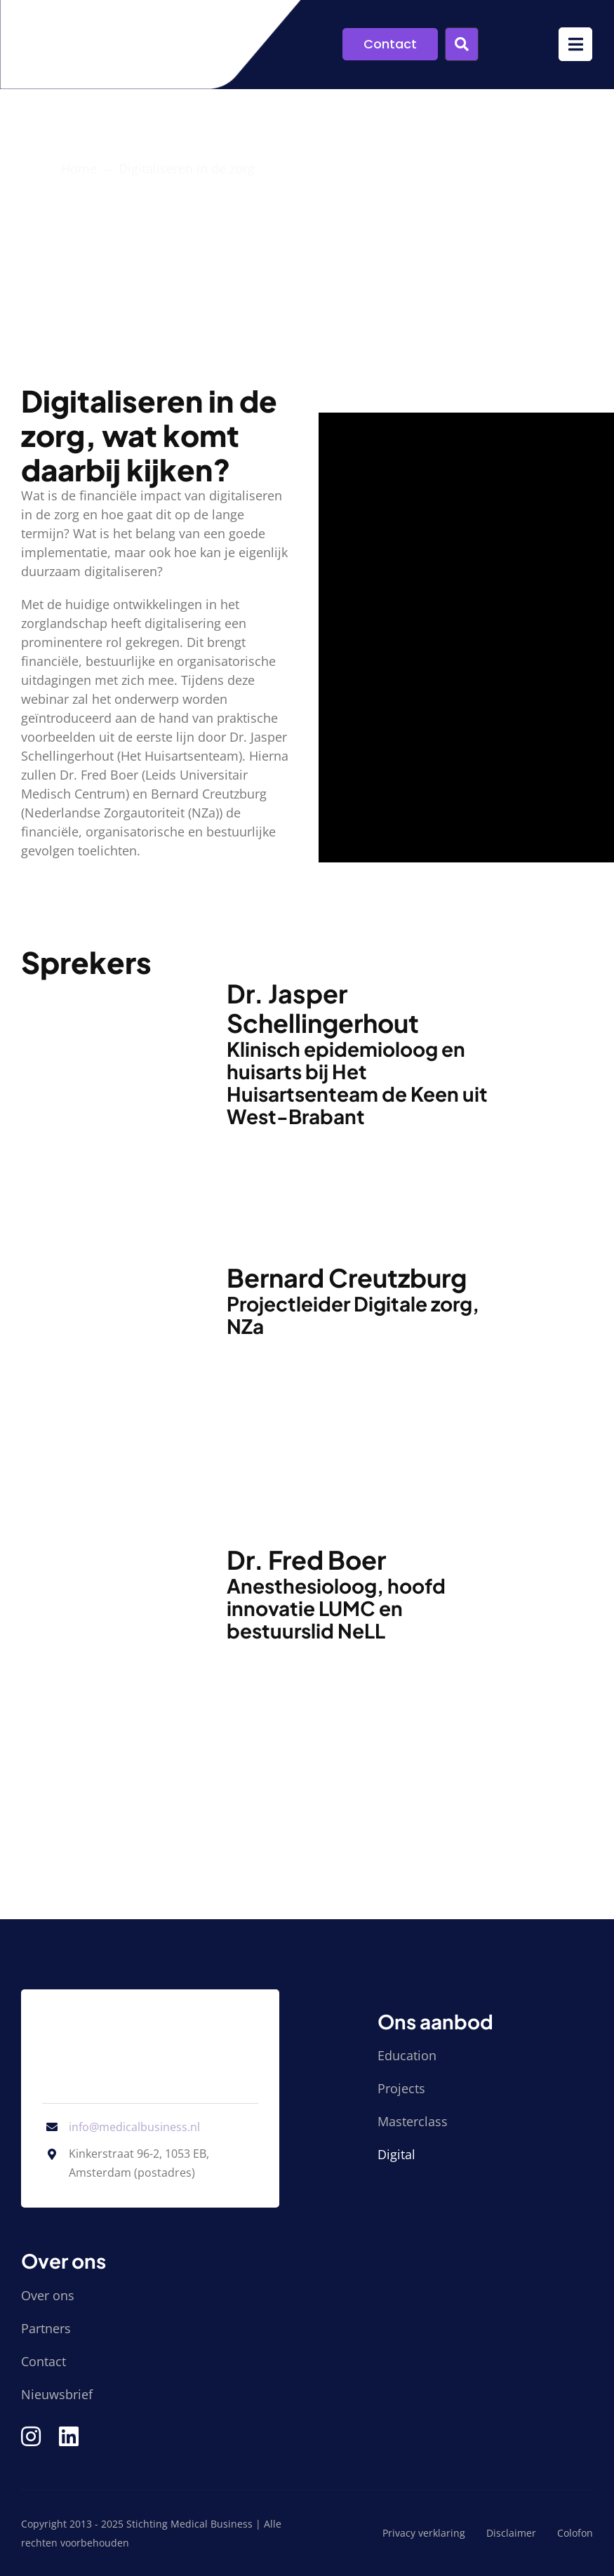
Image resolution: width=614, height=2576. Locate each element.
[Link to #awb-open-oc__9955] (462, 44)
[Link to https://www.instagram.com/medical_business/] (31, 2436)
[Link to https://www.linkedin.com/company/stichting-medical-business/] (69, 2436)
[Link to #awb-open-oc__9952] (575, 44)
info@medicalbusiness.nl (134, 2127)
